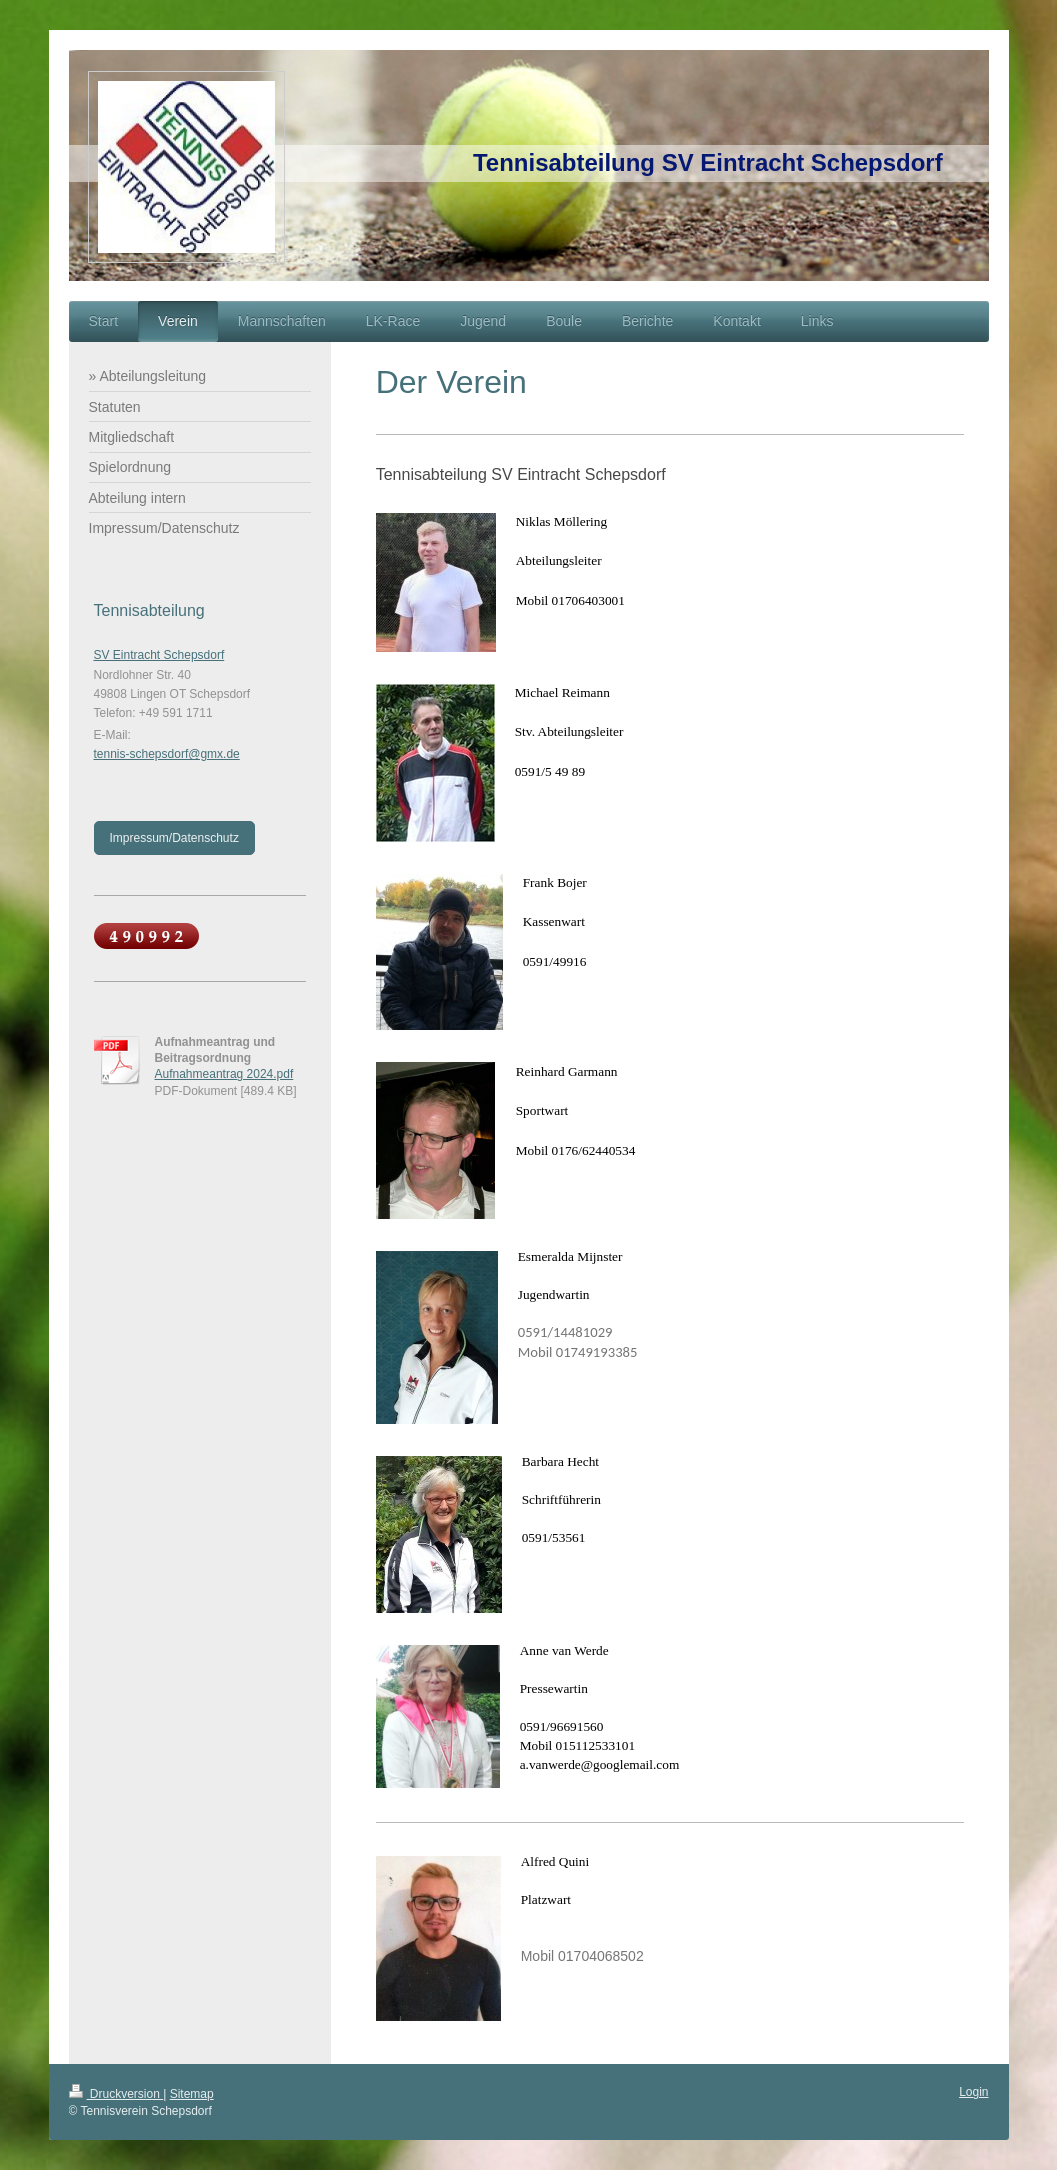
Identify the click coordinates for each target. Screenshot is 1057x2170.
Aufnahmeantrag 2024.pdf (224, 1074)
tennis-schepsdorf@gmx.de (167, 754)
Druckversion (116, 2094)
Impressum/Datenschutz (174, 838)
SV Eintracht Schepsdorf (159, 655)
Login (973, 2092)
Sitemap (192, 2094)
